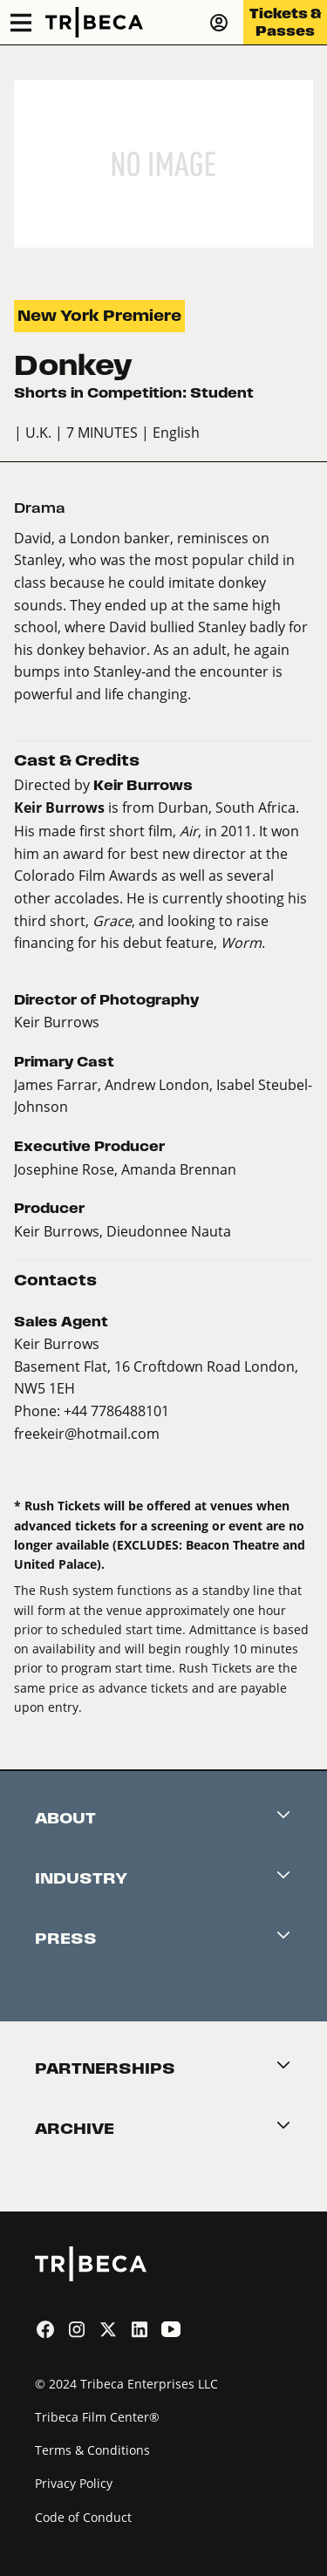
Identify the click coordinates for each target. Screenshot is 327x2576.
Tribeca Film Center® (97, 2417)
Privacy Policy (73, 2483)
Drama (39, 508)
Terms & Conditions (92, 2450)
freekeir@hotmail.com (87, 1433)
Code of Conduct (83, 2517)
